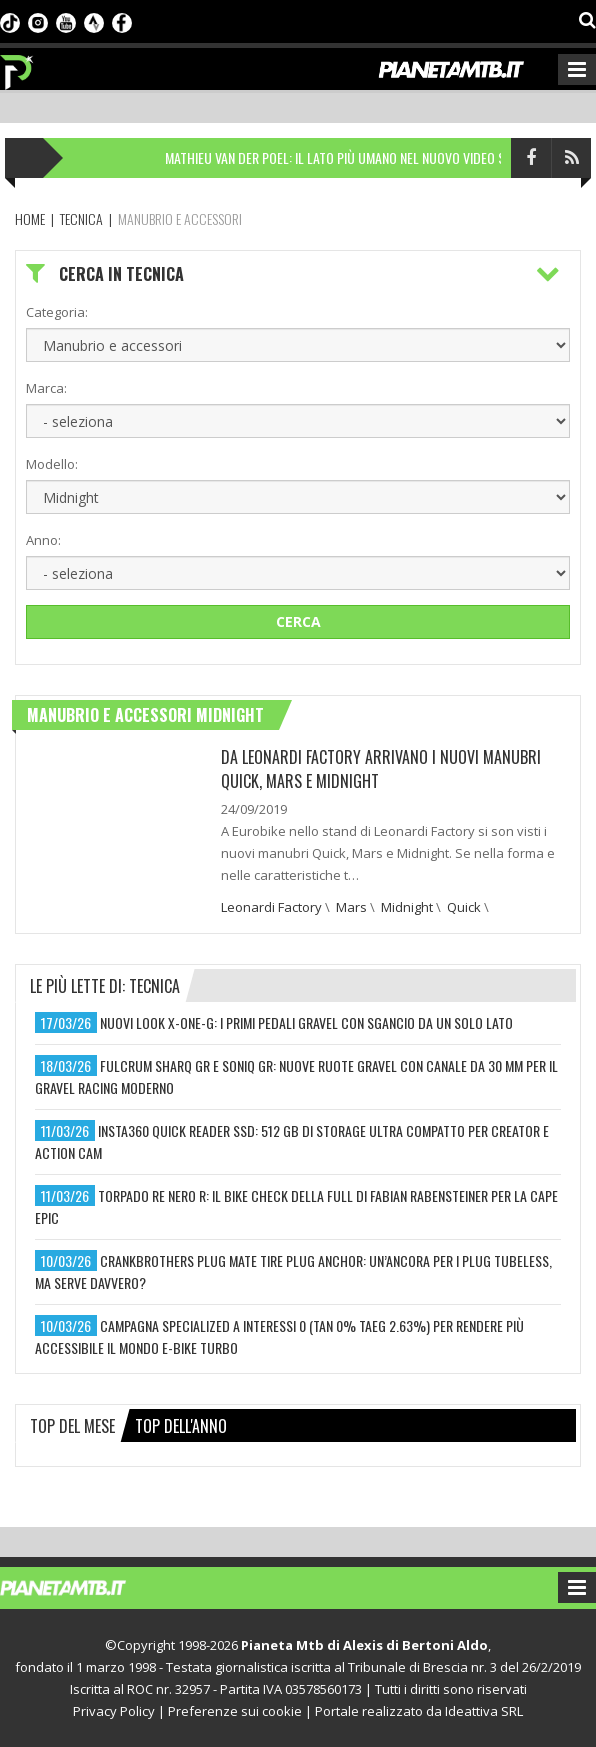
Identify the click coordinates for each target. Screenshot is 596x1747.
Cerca (298, 621)
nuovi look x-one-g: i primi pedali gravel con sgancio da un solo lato (306, 1022)
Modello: (52, 464)
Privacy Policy (114, 1711)
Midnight (407, 907)
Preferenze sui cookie (235, 1711)
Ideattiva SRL (484, 1711)
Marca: (46, 388)
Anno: (43, 540)
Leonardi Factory (271, 907)
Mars (351, 907)
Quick (464, 907)
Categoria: (57, 312)
